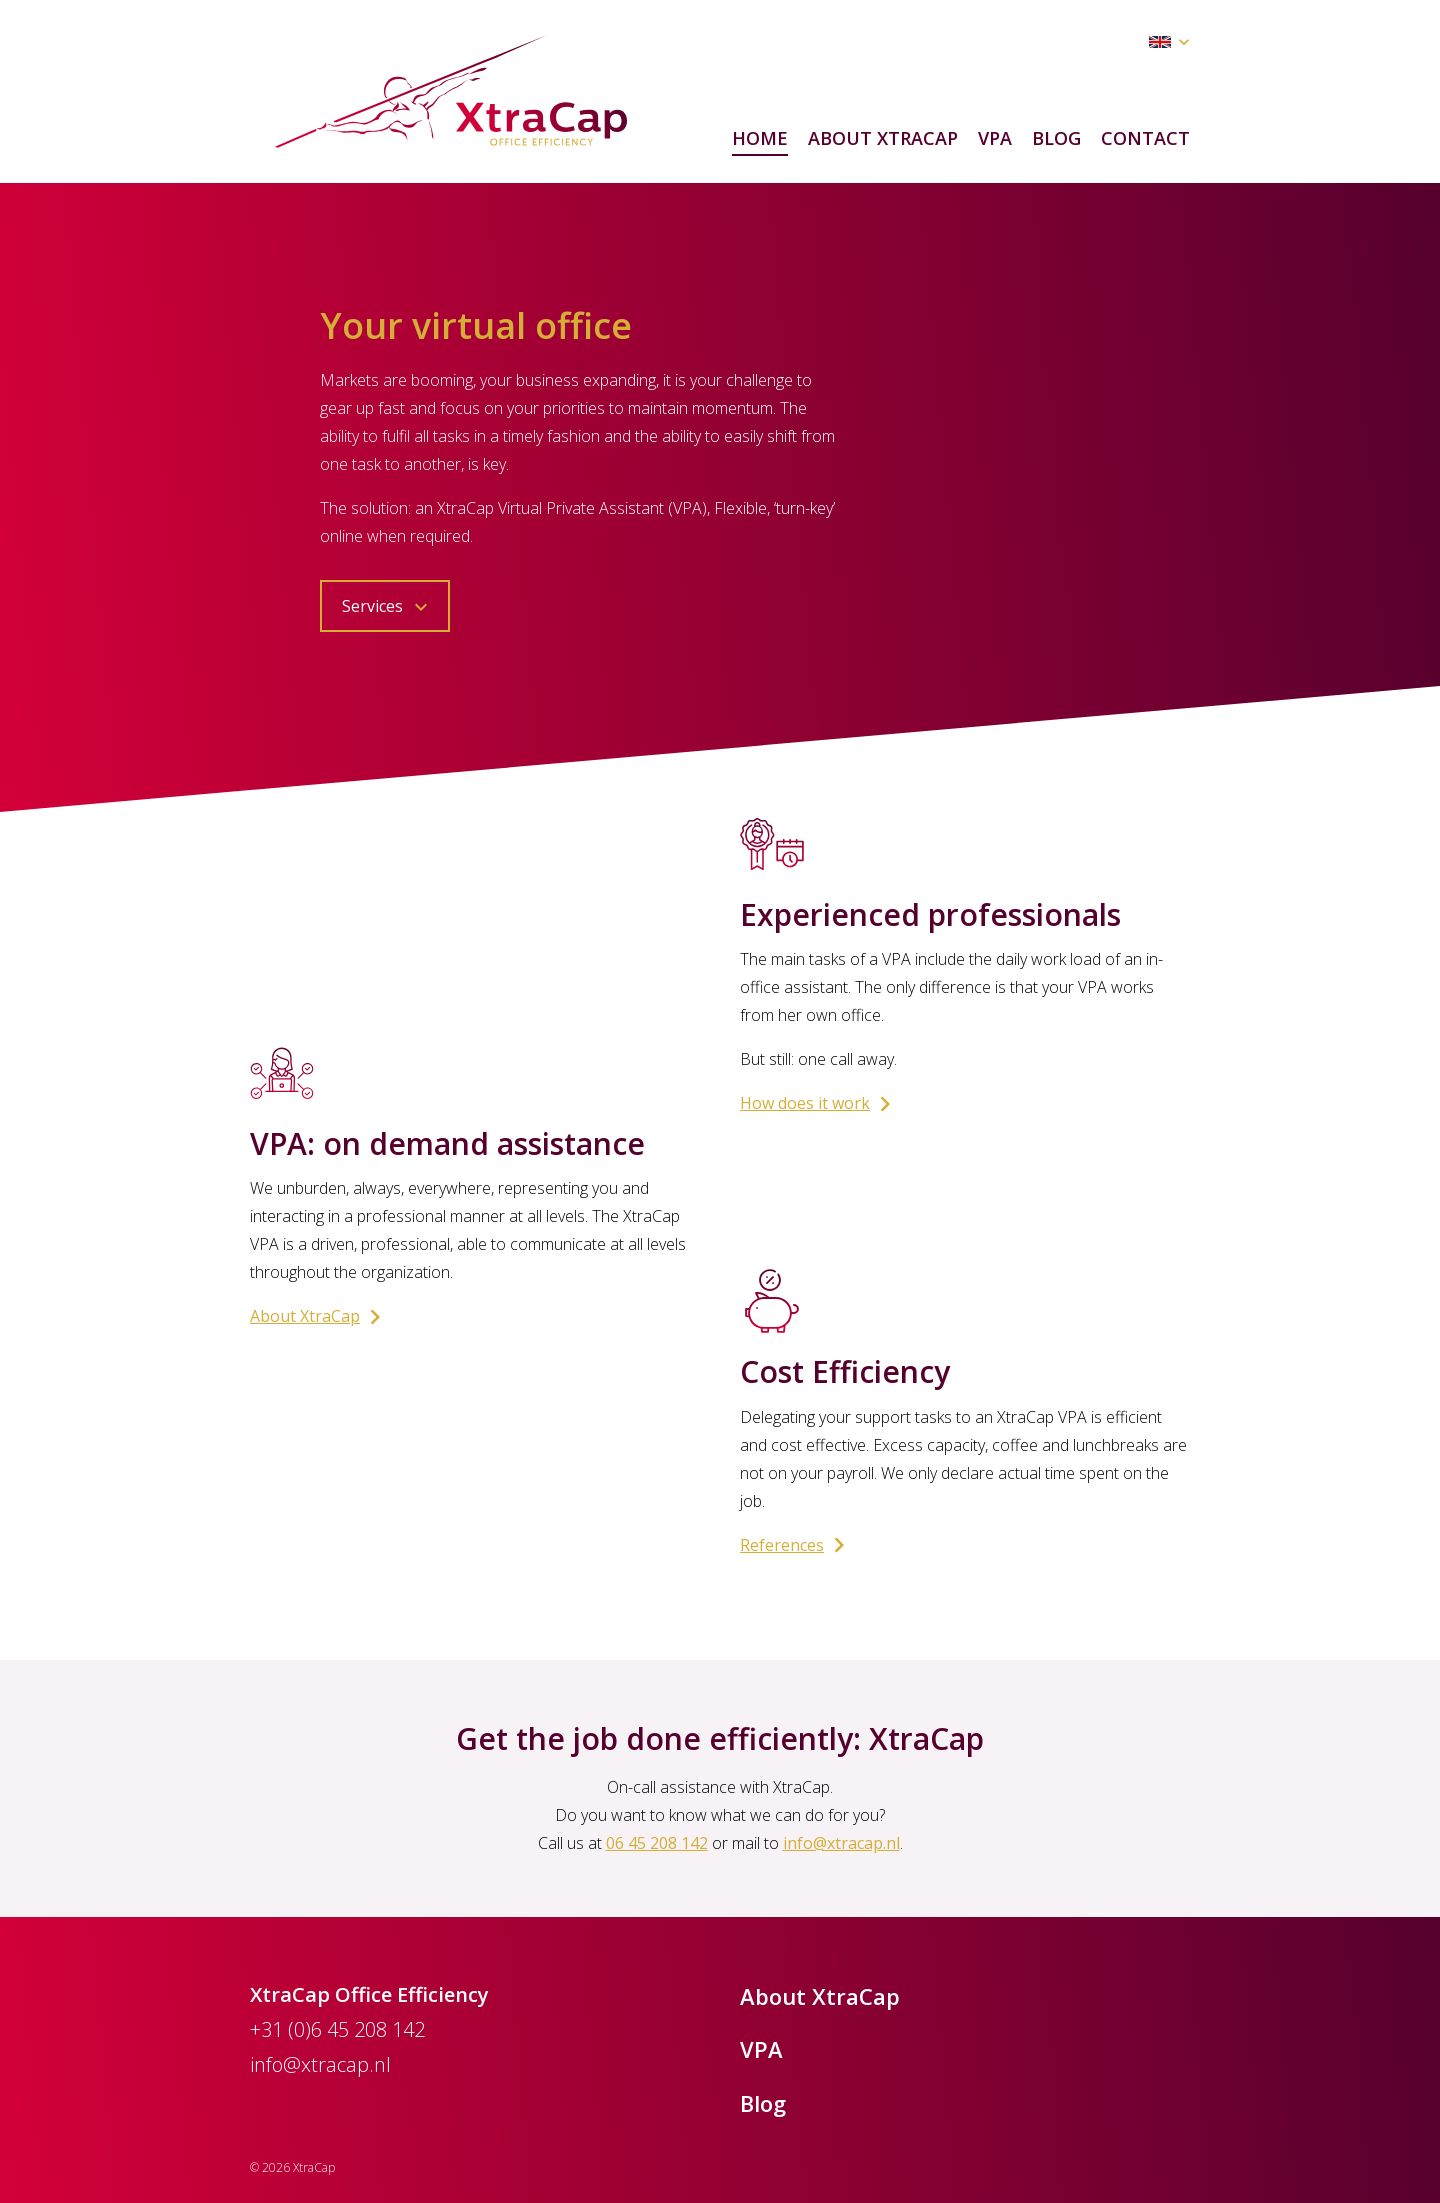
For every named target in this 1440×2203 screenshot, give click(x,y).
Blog (1056, 138)
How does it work (820, 1104)
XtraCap (451, 91)
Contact (1145, 138)
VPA (995, 138)
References (797, 1546)
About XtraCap (883, 138)
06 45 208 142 (657, 1843)
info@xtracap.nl (841, 1843)
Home (760, 138)
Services (387, 607)
